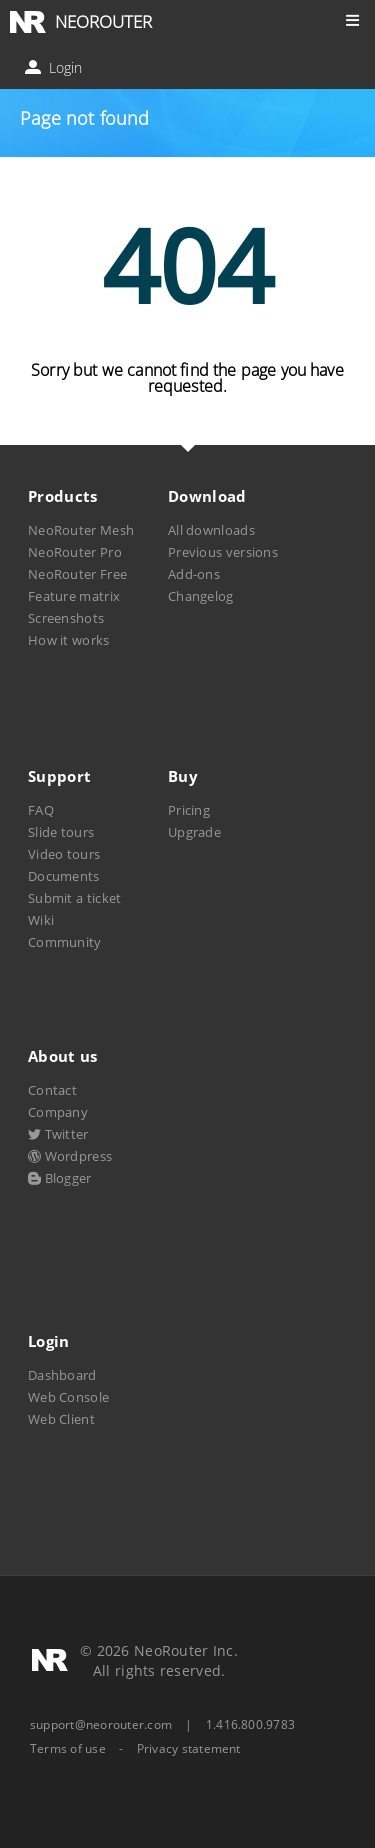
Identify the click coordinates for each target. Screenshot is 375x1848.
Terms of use (68, 1749)
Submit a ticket (74, 898)
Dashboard (62, 1375)
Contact (52, 1090)
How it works (69, 640)
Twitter (58, 1134)
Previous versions (223, 552)
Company (58, 1112)
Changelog (201, 596)
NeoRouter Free (77, 574)
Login (55, 67)
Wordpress (70, 1156)
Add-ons (194, 574)
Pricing (189, 810)
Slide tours (61, 832)
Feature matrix (74, 596)
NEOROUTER (103, 21)
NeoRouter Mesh (81, 530)
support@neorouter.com (101, 1724)
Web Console (68, 1397)
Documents (64, 876)
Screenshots (66, 618)
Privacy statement (189, 1749)
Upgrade (194, 832)
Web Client (61, 1419)
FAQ (41, 810)
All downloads (211, 530)
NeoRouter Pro (75, 552)
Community (65, 942)
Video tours (64, 854)
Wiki (41, 920)
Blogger (60, 1178)
